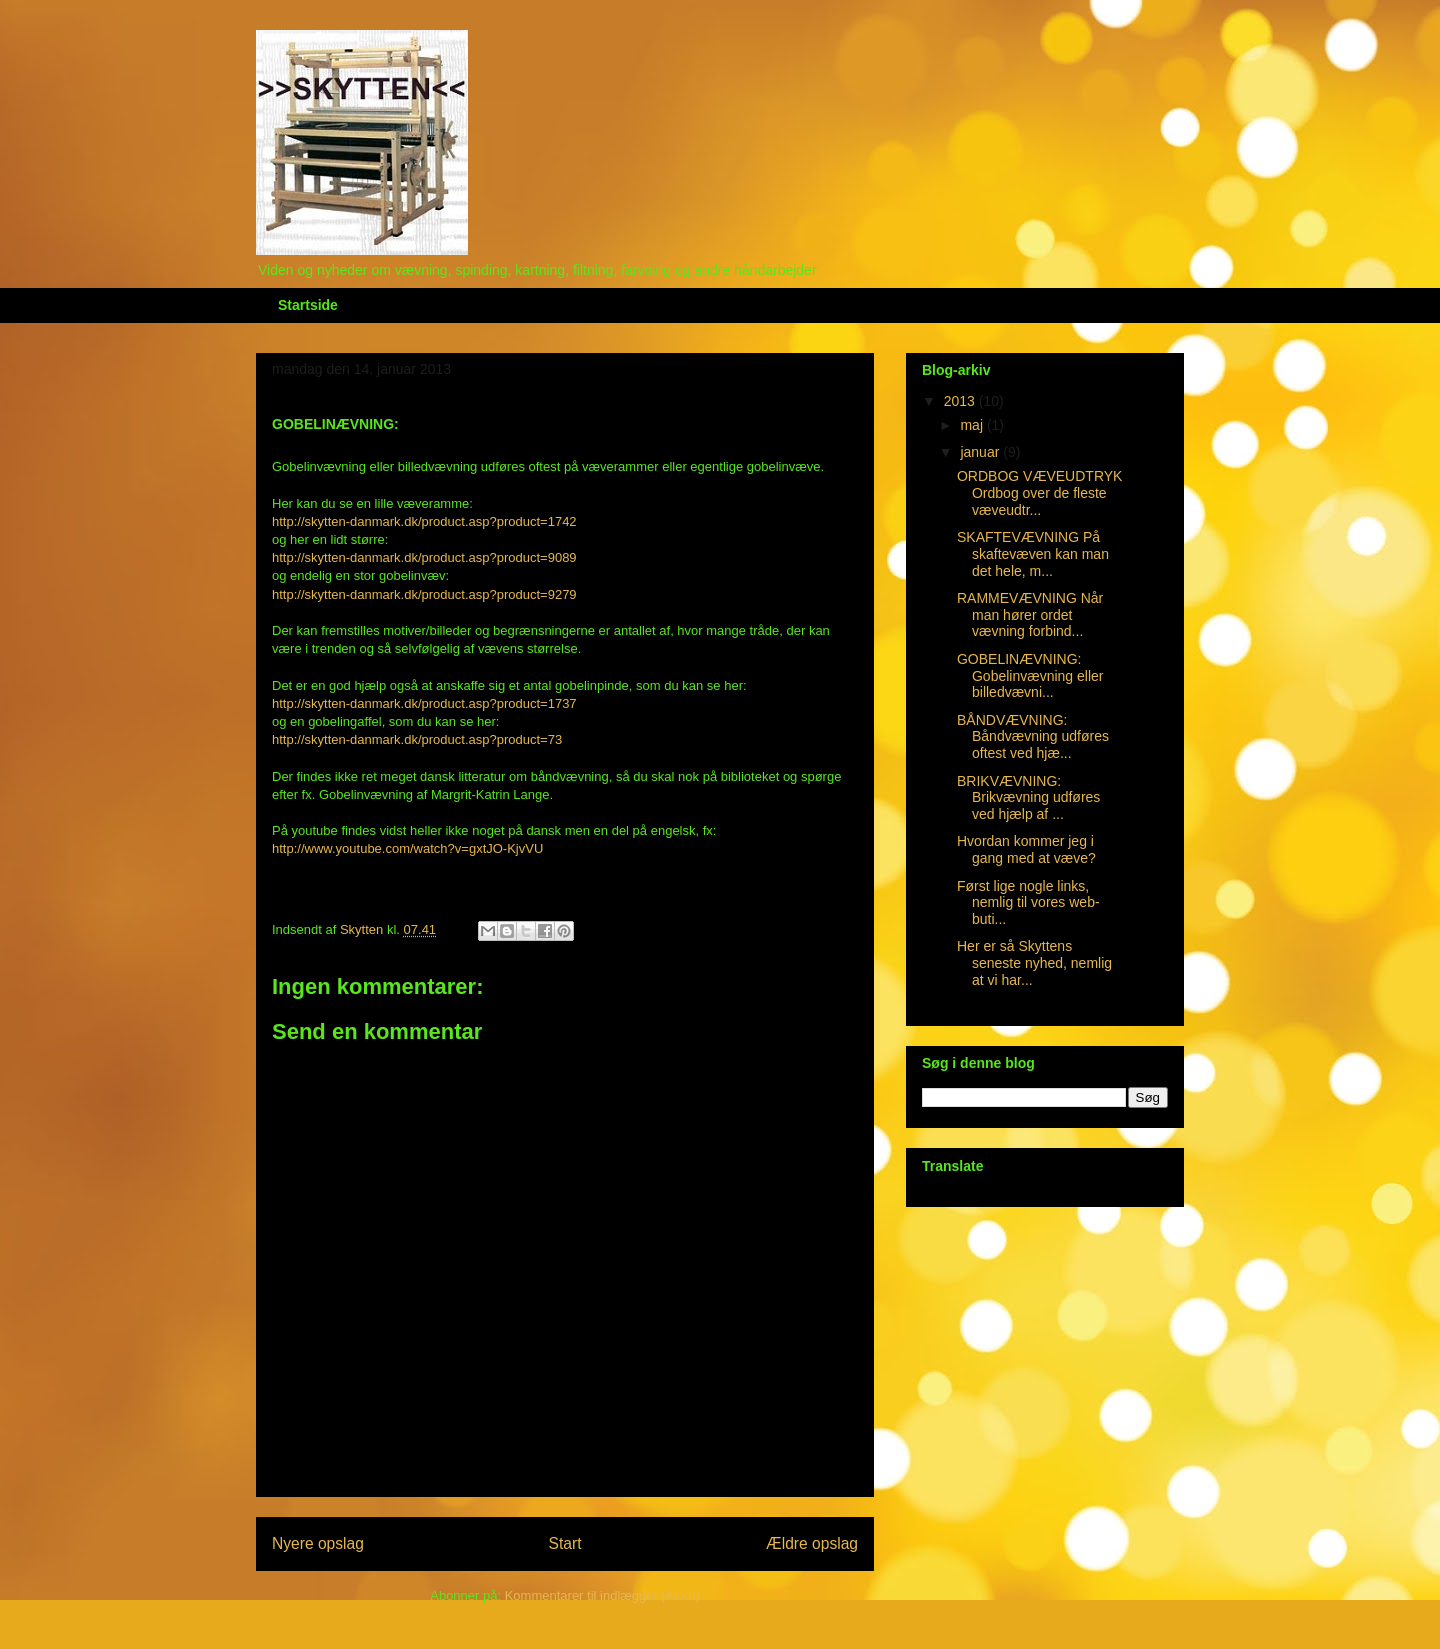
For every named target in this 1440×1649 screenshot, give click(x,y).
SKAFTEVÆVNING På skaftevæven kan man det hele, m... (1033, 554)
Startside (308, 305)
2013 (961, 401)
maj (973, 425)
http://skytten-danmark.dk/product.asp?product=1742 (424, 521)
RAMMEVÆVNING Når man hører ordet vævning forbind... (1030, 615)
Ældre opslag (812, 1543)
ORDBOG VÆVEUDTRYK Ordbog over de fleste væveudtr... (1039, 493)
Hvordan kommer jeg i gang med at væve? (1026, 849)
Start (565, 1543)
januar (981, 452)
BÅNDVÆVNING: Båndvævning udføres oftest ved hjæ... (1033, 737)
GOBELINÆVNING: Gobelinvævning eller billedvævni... (1030, 676)
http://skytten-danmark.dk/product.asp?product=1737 (424, 703)
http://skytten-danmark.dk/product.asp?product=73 (417, 739)
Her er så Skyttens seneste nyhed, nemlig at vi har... (1034, 963)
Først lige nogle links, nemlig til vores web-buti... (1028, 903)
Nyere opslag (318, 1543)
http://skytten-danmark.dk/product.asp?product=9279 (424, 594)
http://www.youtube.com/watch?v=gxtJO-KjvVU (407, 848)
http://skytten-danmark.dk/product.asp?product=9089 (424, 557)
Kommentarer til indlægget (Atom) (602, 1595)
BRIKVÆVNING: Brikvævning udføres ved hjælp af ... (1028, 798)
